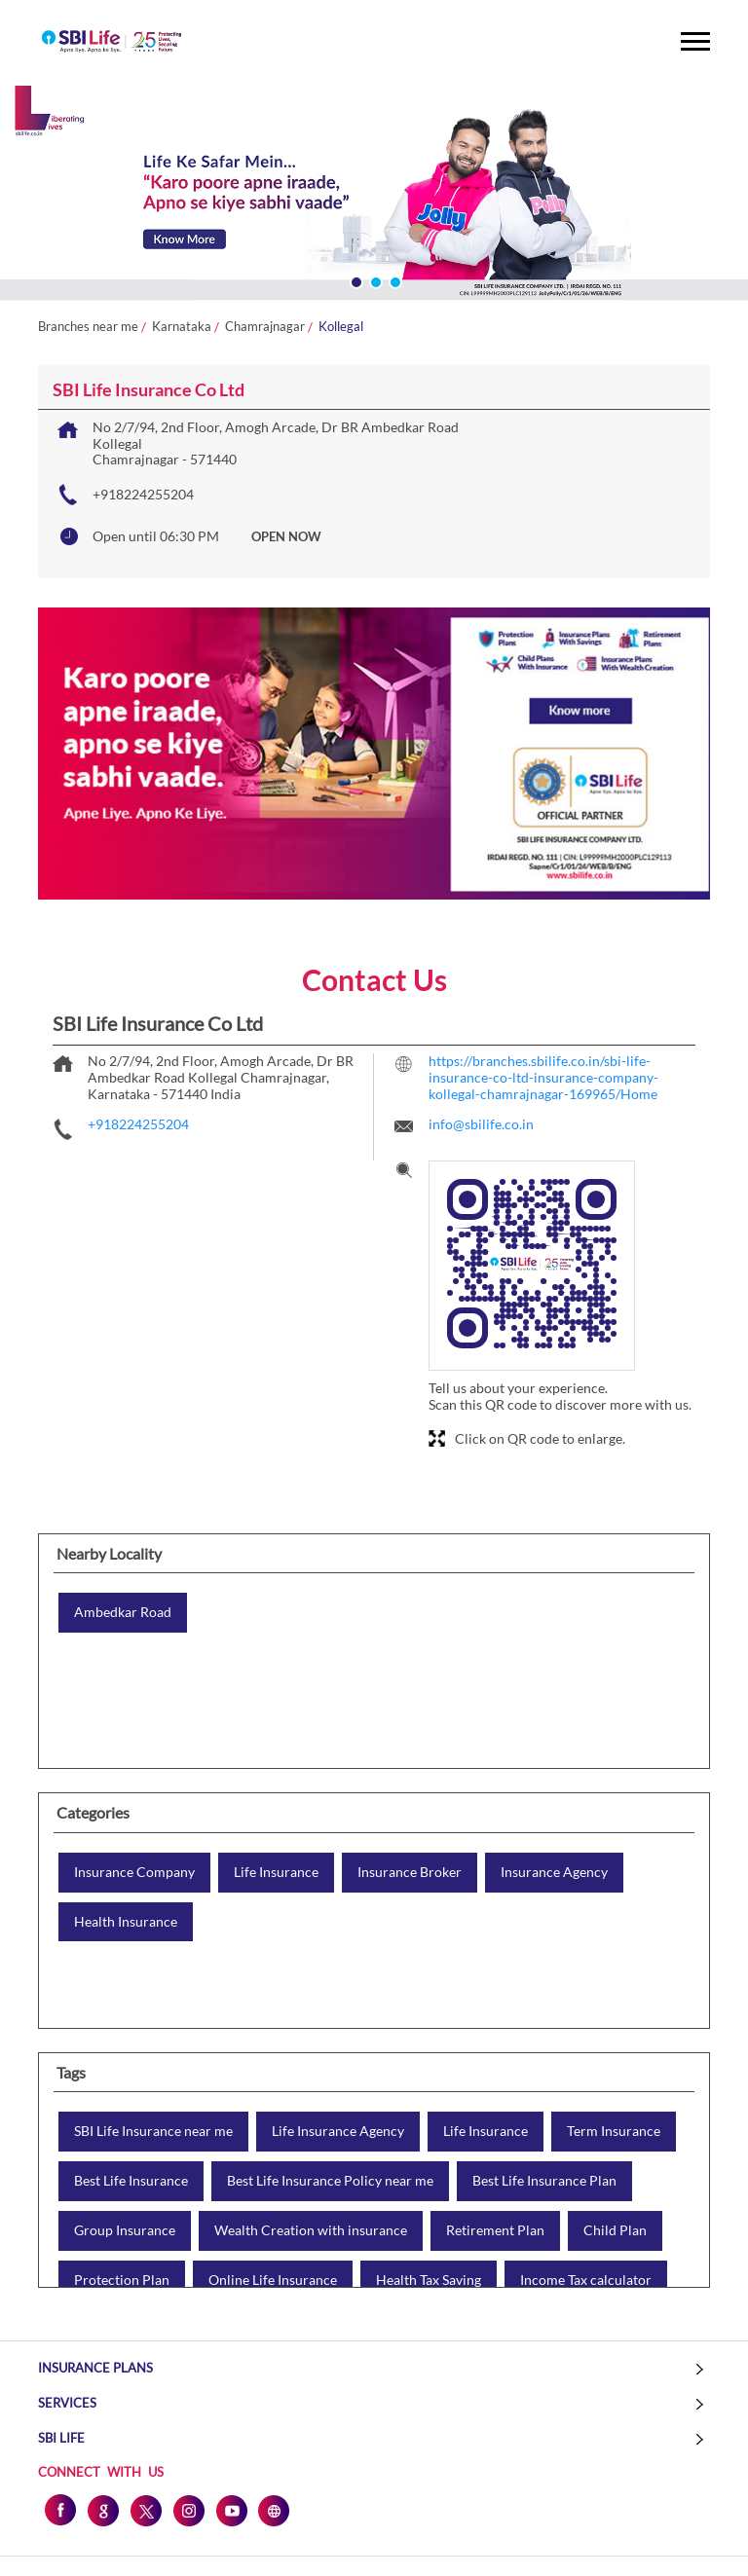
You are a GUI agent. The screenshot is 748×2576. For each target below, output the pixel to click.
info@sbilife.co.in (481, 1124)
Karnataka (181, 326)
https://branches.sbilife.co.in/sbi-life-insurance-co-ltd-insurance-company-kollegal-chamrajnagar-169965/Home (543, 1077)
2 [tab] (374, 280)
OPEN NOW (286, 536)
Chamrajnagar (265, 326)
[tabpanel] (374, 195)
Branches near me (88, 326)
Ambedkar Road (122, 1612)
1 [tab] (354, 280)
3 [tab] (393, 280)
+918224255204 (143, 494)
